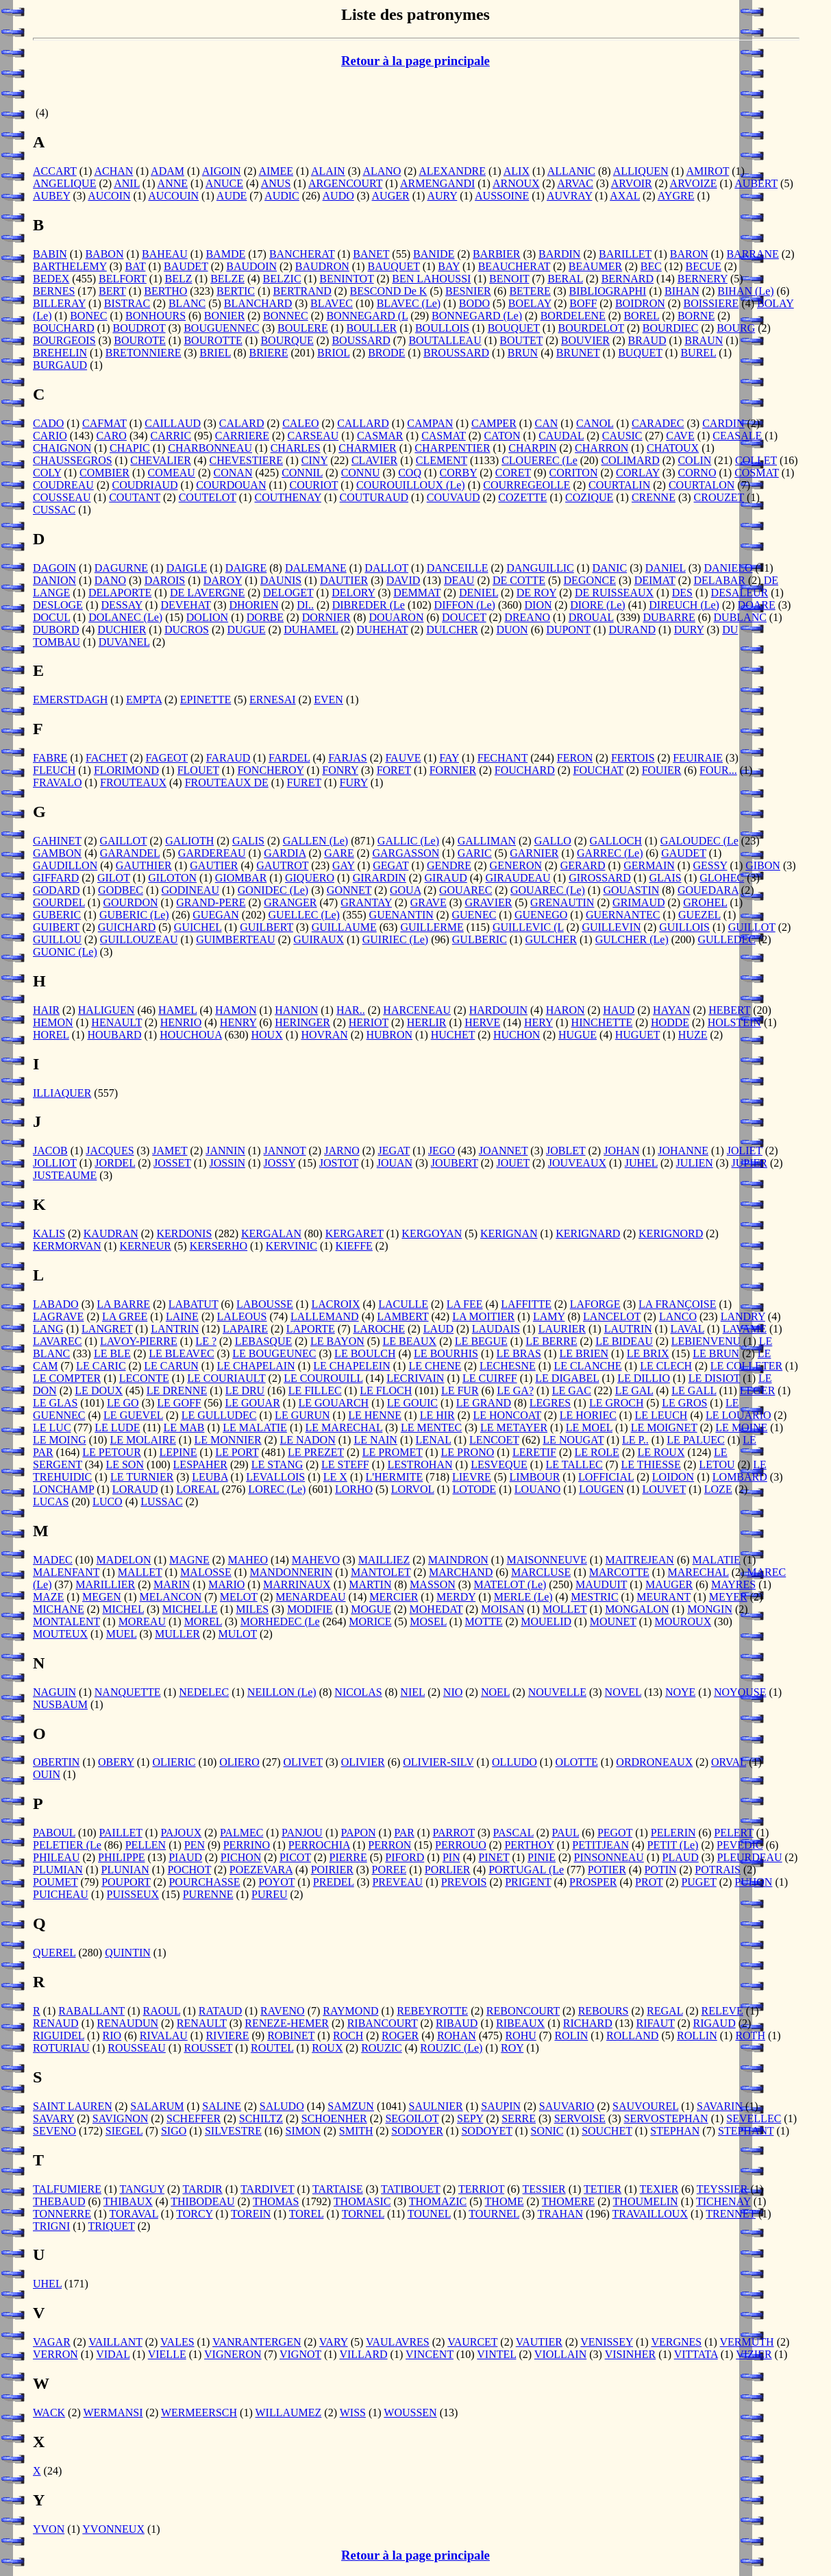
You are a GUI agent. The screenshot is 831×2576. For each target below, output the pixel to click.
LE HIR (437, 1415)
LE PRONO (467, 1452)
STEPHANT (746, 2131)
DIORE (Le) (597, 605)
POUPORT (126, 1882)
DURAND (632, 629)
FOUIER (662, 770)
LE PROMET (392, 1452)
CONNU (360, 472)
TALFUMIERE (67, 2189)
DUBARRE (669, 617)
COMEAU (171, 472)
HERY (538, 1022)
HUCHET (453, 1035)
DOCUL (52, 617)
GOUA (405, 890)
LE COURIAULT (226, 1378)
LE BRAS (519, 1353)
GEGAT (390, 865)
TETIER (602, 2189)
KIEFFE (354, 1246)
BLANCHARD (258, 303)
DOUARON (396, 617)
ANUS (276, 183)
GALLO (552, 841)
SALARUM (157, 2106)
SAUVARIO (567, 2106)
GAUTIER (214, 865)
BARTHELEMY (70, 266)
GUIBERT (56, 927)
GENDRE (449, 865)
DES (682, 592)
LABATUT (194, 1304)
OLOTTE (576, 1762)
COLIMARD (630, 460)
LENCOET (494, 1440)
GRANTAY (366, 902)
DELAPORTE (119, 592)
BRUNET (578, 353)
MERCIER (393, 1597)
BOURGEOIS (64, 340)
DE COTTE (519, 580)
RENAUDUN (127, 2023)
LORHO (354, 1489)
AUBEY (52, 196)
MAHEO (247, 1560)
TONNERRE (62, 2214)
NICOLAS (358, 1692)
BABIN (50, 254)
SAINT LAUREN (72, 2106)
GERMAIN (649, 865)
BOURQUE (286, 340)
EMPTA (144, 699)
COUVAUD (453, 497)
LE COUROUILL (323, 1378)
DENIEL (478, 592)
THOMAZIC (438, 2201)
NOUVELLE (557, 1692)
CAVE (680, 435)
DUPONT (568, 629)
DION (538, 605)
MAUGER (669, 1584)
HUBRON (389, 1035)
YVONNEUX (113, 2529)
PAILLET (120, 1832)
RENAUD (56, 2023)
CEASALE (737, 435)
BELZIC (282, 278)
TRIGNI (51, 2226)
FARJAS (347, 758)
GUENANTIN (401, 915)
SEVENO (54, 2131)
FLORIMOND (126, 770)
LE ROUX (661, 1452)
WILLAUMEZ (288, 2412)
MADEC (53, 1560)
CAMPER (494, 423)
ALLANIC (571, 171)
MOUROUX (683, 1621)
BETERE (529, 291)
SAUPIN (501, 2106)
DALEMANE (316, 568)
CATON (502, 435)
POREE (389, 1869)
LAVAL (688, 1329)
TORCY (194, 2214)
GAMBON (57, 853)
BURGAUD (60, 365)
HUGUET (637, 1035)
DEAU (459, 580)
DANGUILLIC (540, 568)
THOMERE (568, 2201)
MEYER (728, 1597)
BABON (104, 254)
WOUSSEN (410, 2412)
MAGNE (189, 1560)
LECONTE (144, 1378)
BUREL (698, 353)
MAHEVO (316, 1560)
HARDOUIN (498, 1010)
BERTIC (235, 291)
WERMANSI (112, 2412)
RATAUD (221, 2011)
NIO (452, 1692)
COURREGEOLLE (526, 485)
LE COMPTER (67, 1378)
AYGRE (676, 196)
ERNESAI (272, 699)
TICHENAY (723, 2201)
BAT (135, 266)
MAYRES (733, 1584)
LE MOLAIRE (142, 1440)
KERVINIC (291, 1246)
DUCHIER (121, 629)
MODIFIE (310, 1609)
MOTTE (484, 1621)
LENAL (433, 1440)
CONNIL (302, 472)
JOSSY (280, 1163)
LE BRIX (648, 1353)
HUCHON (516, 1035)
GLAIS (665, 878)
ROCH (348, 2035)
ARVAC (575, 183)
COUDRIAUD (145, 485)
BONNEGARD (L (367, 315)
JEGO (441, 1150)
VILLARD (363, 2354)
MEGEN (101, 1597)
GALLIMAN (487, 841)
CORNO (697, 472)
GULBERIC (479, 939)
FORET (394, 770)
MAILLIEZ (384, 1560)
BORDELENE (573, 315)
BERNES (54, 291)
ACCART (55, 171)
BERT (112, 291)
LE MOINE (741, 1427)
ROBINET (290, 2035)
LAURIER (562, 1329)
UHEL (47, 2283)
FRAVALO (57, 782)
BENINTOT (346, 278)
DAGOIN (54, 568)
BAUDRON (322, 266)
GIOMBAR (241, 878)
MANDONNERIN (290, 1572)
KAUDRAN (111, 1233)
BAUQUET (394, 266)
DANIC (609, 568)
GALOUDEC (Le (699, 841)
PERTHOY (529, 1845)
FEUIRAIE (698, 758)
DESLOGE (58, 605)
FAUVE (403, 758)
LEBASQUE (264, 1341)
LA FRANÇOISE (677, 1304)
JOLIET (744, 1150)
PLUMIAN (58, 1869)
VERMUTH (747, 2342)
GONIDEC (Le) (273, 890)
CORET (513, 472)
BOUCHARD (64, 328)
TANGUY (141, 2189)
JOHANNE (683, 1150)
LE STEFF (345, 1464)
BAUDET (186, 266)
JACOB (50, 1150)
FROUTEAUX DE (227, 782)
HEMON (53, 1022)
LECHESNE (508, 1366)
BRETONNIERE (144, 353)
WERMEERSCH (199, 2412)
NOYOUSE (740, 1692)
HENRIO (180, 1022)
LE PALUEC (695, 1440)
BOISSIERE (711, 303)
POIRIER (332, 1869)
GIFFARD (56, 878)
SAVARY (53, 2118)
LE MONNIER (228, 1440)
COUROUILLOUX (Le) (410, 485)
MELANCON (171, 1597)
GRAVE (428, 902)
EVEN (328, 699)
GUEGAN (216, 915)
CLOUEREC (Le (539, 460)
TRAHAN (560, 2214)
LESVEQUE (499, 1464)
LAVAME (745, 1329)
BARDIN (559, 254)
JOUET (513, 1163)
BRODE (386, 353)
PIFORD (404, 1857)
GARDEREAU (212, 853)
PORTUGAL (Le (526, 1869)
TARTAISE (337, 2189)
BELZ (179, 278)
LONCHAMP (63, 1489)
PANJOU (302, 1832)
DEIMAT (654, 580)
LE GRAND (483, 1403)
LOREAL (197, 1489)
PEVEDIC (740, 1845)
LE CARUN (171, 1366)
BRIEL (215, 353)
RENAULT (202, 2023)
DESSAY (121, 605)
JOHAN (621, 1150)
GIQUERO (309, 878)
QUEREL (54, 1952)
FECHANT (502, 758)
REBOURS (603, 2011)
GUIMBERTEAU (235, 939)
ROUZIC (381, 2048)
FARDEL (289, 758)
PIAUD (185, 1857)
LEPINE (178, 1452)
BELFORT (123, 278)
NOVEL (623, 1692)
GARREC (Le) (610, 853)
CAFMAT (104, 423)
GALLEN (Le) (316, 841)
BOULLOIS (442, 328)
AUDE (231, 196)
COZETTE (522, 497)
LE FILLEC (315, 1390)
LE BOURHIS (446, 1353)
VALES (177, 2342)
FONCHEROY (270, 770)
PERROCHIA (319, 1845)
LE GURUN (302, 1415)
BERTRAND (302, 291)
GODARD (56, 890)
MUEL (121, 1634)
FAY (449, 758)
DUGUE (246, 629)
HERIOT (368, 1022)
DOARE (757, 605)
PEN (194, 1845)
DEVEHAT (185, 605)
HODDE (670, 1022)
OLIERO (239, 1762)
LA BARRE (123, 1304)
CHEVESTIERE (247, 460)
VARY (333, 2342)
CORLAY (638, 472)
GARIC (475, 853)
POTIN (660, 1869)
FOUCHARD (525, 770)
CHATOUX (673, 448)
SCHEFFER (193, 2118)
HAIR (46, 1010)
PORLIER (448, 1869)
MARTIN (370, 1584)
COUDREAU (63, 485)
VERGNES (676, 2342)
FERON (575, 758)
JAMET (169, 1150)
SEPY (470, 2118)
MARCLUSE (541, 1572)
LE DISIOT (715, 1378)
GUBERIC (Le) (134, 915)
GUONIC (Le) (65, 952)
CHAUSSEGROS (72, 460)
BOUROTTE (213, 340)
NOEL (495, 1692)
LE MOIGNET (664, 1427)
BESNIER (468, 291)
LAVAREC (57, 1341)
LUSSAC (161, 1501)
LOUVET (664, 1489)
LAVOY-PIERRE (138, 1341)
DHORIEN (254, 605)
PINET (493, 1857)
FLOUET (198, 770)
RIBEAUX (520, 2023)
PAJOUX (180, 1832)
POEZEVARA (261, 1869)
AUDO (338, 196)
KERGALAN (271, 1233)
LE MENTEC (431, 1427)
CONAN (233, 472)
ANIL (127, 183)
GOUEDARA (708, 890)
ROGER (400, 2035)
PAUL (566, 1832)
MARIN (171, 1584)
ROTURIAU (61, 2048)
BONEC (88, 315)
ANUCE (224, 183)
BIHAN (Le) (745, 291)
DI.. (305, 605)
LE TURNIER (142, 1477)
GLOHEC (721, 878)
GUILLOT (752, 927)
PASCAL (513, 1832)
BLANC (187, 303)
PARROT (454, 1832)
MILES (252, 1609)
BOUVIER (585, 340)
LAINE (182, 1316)
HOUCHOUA (191, 1035)
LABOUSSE (264, 1304)
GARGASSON (405, 853)
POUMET (55, 1882)
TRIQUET (111, 2226)
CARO (111, 435)
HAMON (235, 1010)
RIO (112, 2035)
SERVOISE (580, 2118)
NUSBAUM (60, 1704)
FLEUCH (54, 770)
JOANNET (503, 1150)
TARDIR (202, 2189)
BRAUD (647, 340)
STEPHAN (674, 2131)
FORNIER (453, 770)
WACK (49, 2412)
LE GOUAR (252, 1403)
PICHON (241, 1857)
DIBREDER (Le (368, 605)
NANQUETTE (128, 1692)
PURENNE (208, 1894)
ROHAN (456, 2035)
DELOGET (288, 592)
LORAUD (135, 1489)
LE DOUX (99, 1390)
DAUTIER (344, 580)
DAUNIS (280, 580)
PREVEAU (397, 1882)
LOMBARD (739, 1477)
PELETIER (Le (67, 1845)
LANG (48, 1329)
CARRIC (171, 435)
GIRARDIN (379, 878)
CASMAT (443, 435)
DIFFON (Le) (464, 605)
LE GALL (694, 1390)
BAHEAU (165, 254)
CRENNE (653, 497)
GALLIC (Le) (408, 841)
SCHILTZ (261, 2118)
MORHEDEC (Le (280, 1621)
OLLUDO (514, 1762)
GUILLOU (57, 939)
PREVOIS (464, 1882)
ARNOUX (516, 183)
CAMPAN (430, 423)
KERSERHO (218, 1246)
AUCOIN (109, 196)
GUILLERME (431, 927)
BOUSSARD (361, 340)
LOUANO (537, 1489)
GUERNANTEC (623, 915)
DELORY (353, 592)
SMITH (356, 2131)
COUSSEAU (61, 497)
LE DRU (244, 1390)
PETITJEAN (600, 1845)
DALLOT (386, 568)
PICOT (295, 1857)
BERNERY (703, 278)
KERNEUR (145, 1246)
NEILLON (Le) (282, 1692)
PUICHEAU (60, 1894)
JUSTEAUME (65, 1175)
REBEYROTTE (432, 2011)
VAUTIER (539, 2342)
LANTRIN (175, 1329)
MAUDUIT (601, 1584)
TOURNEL (494, 2214)
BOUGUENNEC (221, 328)
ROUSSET (208, 2048)
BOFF (583, 303)
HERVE (482, 1022)
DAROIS (165, 580)
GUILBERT (266, 927)
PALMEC (241, 1832)
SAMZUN (350, 2106)
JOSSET (172, 1163)
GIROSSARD (600, 878)
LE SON (125, 1464)
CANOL (595, 423)
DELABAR (719, 580)
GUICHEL (198, 927)
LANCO (678, 1316)
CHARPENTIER (452, 448)
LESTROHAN (419, 1464)
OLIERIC (173, 1762)
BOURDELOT (591, 328)
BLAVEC (331, 303)
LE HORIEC (588, 1415)
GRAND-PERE (210, 902)
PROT (649, 1882)
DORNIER (326, 617)
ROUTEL (272, 2048)
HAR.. (350, 1010)
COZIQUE (589, 497)
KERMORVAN (67, 1246)
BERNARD (627, 278)
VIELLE (167, 2354)
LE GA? (515, 1390)
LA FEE (465, 1304)
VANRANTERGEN (256, 2342)
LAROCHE (379, 1329)
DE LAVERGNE (207, 592)
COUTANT (134, 497)
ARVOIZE (693, 183)
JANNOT (285, 1150)
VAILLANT (115, 2342)
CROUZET (719, 497)
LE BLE (112, 1353)
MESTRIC (594, 1597)
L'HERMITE (394, 1477)
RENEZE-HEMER (287, 2023)
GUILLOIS (684, 927)
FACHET (106, 758)
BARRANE (752, 254)
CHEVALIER (160, 460)
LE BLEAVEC (181, 1353)
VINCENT (430, 2354)
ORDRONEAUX (654, 1762)
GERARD (583, 865)
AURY (442, 196)
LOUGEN (601, 1489)
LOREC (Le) (277, 1489)
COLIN (694, 460)
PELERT (733, 1832)
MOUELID (546, 1621)
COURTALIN (619, 485)
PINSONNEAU (609, 1857)
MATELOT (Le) (509, 1584)
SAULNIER (436, 2106)
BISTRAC (127, 303)
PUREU (269, 1894)
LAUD (438, 1329)
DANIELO (728, 568)
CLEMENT (441, 460)
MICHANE (58, 1609)
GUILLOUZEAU (139, 939)
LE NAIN (375, 1440)
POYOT (276, 1882)
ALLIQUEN (641, 171)
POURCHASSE (204, 1882)
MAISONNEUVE (546, 1560)
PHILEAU (56, 1857)
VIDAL (112, 2354)
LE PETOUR (111, 1452)
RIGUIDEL (58, 2035)
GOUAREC (465, 890)
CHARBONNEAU (210, 448)
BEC (651, 266)
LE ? (205, 1341)
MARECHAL (697, 1572)
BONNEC (285, 315)
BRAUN (703, 340)
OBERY (116, 1762)
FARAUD (228, 758)
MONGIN (709, 1609)
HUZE (693, 1035)
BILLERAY (59, 303)
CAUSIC (622, 435)
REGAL (665, 2011)
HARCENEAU (417, 1010)
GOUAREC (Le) (547, 890)
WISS (353, 2412)
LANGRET (107, 1329)
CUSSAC (54, 509)
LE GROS (684, 1403)
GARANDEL (130, 853)
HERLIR (427, 1022)
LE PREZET (316, 1452)
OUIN (46, 1774)
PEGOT (614, 1832)
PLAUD (680, 1857)
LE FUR (460, 1390)
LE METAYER (513, 1427)
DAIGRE (245, 568)
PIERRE (348, 1857)
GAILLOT (123, 841)
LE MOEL (589, 1427)
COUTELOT (207, 497)
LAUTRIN (628, 1329)
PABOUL (54, 1832)
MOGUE (371, 1609)
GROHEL (705, 902)
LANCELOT (612, 1316)
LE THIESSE (650, 1464)
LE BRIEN (584, 1353)
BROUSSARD (456, 353)
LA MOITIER (483, 1316)
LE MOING (59, 1440)
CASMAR (380, 435)
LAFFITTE (526, 1304)
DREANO (527, 617)
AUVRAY (569, 196)
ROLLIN (697, 2035)
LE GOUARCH (334, 1403)
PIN (451, 1857)
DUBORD (56, 629)
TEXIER (659, 2189)
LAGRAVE (58, 1316)
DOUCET (464, 617)
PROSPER (593, 1882)
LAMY (549, 1316)
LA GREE (124, 1316)
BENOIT (509, 278)
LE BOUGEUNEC (274, 1353)
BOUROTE (140, 340)
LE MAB (183, 1427)
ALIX (517, 171)
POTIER (607, 1869)
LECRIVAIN (415, 1378)
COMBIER (104, 472)
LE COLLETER (746, 1366)
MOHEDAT (436, 1609)
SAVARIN (720, 2106)
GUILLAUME (344, 927)
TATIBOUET (410, 2189)
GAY (343, 865)
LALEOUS (242, 1316)
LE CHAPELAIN (255, 1366)
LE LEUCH (661, 1415)
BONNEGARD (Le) (477, 315)
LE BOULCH (364, 1353)
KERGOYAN (431, 1233)
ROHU (520, 2035)
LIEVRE (471, 1477)
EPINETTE (206, 699)
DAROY (222, 580)
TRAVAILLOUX (650, 2214)
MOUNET (613, 1621)
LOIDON (673, 1477)
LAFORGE (595, 1304)
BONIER (224, 315)
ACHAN (113, 171)
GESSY (710, 865)
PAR (404, 1832)
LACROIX (335, 1304)
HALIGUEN (106, 1010)
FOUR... (718, 770)
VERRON (55, 2354)
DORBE (265, 617)
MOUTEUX (60, 1634)
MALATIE (717, 1560)
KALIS (49, 1233)
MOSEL (428, 1621)
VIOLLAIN (560, 2354)
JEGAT (393, 1150)
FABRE (50, 758)
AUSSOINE (502, 196)
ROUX (327, 2048)
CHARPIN (532, 448)
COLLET (756, 460)
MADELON (123, 1560)
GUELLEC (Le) (304, 915)
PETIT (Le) (673, 1845)
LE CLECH (666, 1366)
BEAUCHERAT (514, 266)
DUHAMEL (311, 629)
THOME (504, 2201)
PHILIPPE (121, 1857)
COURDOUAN (231, 485)
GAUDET (683, 853)
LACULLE (403, 1304)
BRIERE (268, 353)
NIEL (412, 1692)
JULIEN (694, 1163)
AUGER (391, 196)
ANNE (173, 183)
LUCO (107, 1501)
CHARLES (296, 448)
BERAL (565, 278)
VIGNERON (233, 2354)
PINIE (542, 1857)
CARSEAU (313, 435)
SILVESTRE (233, 2131)
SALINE (221, 2106)
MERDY (455, 1597)
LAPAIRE (245, 1329)
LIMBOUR (535, 1477)
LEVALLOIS (275, 1477)
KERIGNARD (588, 1233)
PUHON (753, 1882)
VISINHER (630, 2354)
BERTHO (165, 291)
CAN (546, 423)
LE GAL (634, 1390)
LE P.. (635, 1440)
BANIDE (433, 254)
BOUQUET (514, 328)
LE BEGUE (481, 1341)
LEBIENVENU (706, 1341)
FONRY (340, 770)
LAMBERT (402, 1316)
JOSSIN (227, 1163)
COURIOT (314, 485)
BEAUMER (595, 266)
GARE (339, 853)
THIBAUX (128, 2201)
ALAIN (328, 171)
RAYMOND (350, 2011)
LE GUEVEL (133, 1415)
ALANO (381, 171)
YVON (48, 2529)
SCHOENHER (334, 2118)
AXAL (625, 196)
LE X (335, 1477)
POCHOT (189, 1869)
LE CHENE (434, 1366)
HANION (296, 1010)
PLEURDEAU (749, 1857)
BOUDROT (138, 328)
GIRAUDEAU (517, 878)
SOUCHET (607, 2131)
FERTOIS (633, 758)
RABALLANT (91, 2011)
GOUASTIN (632, 890)
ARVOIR (631, 183)
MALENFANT (66, 1572)
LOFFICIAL (606, 1477)
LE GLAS (55, 1403)
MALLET (140, 1572)
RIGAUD (714, 2023)
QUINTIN (128, 1952)
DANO (110, 580)
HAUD (618, 1010)
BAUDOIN (251, 266)
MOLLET (565, 1609)
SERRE (518, 2118)
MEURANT (663, 1597)
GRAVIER (488, 902)
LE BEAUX (410, 1341)
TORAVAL (133, 2214)
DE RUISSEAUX (614, 592)
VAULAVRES (398, 2342)
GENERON (516, 865)
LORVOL (412, 1489)
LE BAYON (337, 1341)
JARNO (342, 1150)
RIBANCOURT (382, 2023)
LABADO (56, 1304)
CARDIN (723, 423)
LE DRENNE (177, 1390)
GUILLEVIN (611, 927)
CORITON (573, 472)
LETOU (716, 1464)
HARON (565, 1010)
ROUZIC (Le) (451, 2048)
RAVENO (282, 2011)
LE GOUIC (412, 1403)
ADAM (167, 171)
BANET (371, 254)
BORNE (696, 315)
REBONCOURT (523, 2011)
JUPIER (749, 1163)
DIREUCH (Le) (684, 605)
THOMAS (276, 2201)
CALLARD (363, 423)
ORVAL (728, 1762)
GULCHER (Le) (632, 939)
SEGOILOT (411, 2118)
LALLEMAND (324, 1316)
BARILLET (625, 254)
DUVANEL (124, 642)
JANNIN (225, 1150)
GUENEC (473, 915)
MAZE (48, 1597)
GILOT (113, 878)
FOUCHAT (598, 770)
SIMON (303, 2131)
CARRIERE (242, 435)
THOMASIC (362, 2201)
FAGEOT (166, 758)
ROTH (750, 2035)
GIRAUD (446, 878)
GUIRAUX (318, 939)
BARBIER (496, 254)
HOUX (267, 1035)
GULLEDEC (726, 939)
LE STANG (277, 1464)
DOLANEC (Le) (125, 617)
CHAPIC (130, 448)
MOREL (203, 1621)
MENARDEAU (310, 1597)
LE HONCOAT (507, 1415)
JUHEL (641, 1163)
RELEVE (722, 2011)
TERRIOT (481, 2189)
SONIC (546, 2131)
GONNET (349, 890)
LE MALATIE (255, 1427)
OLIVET (303, 1762)
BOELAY (529, 303)
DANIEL (665, 568)
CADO (48, 423)
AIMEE (275, 171)
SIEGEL (124, 2131)
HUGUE (577, 1035)
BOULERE (302, 328)
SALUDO (282, 2106)
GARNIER (534, 853)
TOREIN (251, 2214)
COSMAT (756, 472)
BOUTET (521, 340)
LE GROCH (616, 1403)
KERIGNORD (670, 1233)
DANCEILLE (457, 568)
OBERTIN (56, 1762)
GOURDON (130, 902)
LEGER (758, 1390)
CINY (314, 460)
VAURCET (472, 2342)
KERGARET (354, 1233)
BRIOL (333, 353)
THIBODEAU (202, 2201)
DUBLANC (740, 617)
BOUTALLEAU (444, 340)
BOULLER (371, 328)
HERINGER (302, 1022)
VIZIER (753, 2354)
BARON (689, 254)
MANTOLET (380, 1572)
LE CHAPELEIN (351, 1366)
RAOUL (162, 2011)
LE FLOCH (386, 1390)
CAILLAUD (173, 423)
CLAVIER (374, 460)
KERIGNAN (509, 1233)
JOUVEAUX (577, 1163)
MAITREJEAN (639, 1560)
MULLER (177, 1634)
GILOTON (172, 878)
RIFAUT (655, 2023)
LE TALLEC (573, 1464)
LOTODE (474, 1489)
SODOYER (417, 2131)
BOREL (641, 315)
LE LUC (52, 1427)
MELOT (239, 1597)
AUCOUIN (173, 196)
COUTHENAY (287, 497)
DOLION (207, 617)
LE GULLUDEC (219, 1415)
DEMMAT (417, 592)
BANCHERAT (302, 254)
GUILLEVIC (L (528, 927)
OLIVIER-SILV (438, 1762)
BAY (449, 266)
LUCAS (51, 1501)
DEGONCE (590, 580)
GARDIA (285, 853)
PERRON (389, 1845)
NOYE (680, 1692)
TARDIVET (267, 2189)
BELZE (227, 278)
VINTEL (496, 2354)
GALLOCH (616, 841)
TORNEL (363, 2214)
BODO (474, 303)
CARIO (50, 435)
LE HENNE (374, 1415)
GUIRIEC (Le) (395, 939)
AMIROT (707, 171)
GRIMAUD (638, 902)
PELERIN (673, 1832)
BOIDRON (640, 303)
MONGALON (637, 1609)
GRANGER (290, 902)
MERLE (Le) (523, 1597)
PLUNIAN (125, 1869)
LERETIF (534, 1452)
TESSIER (544, 2189)
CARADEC (658, 423)
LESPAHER (200, 1464)
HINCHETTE (602, 1022)
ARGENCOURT (345, 183)
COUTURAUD (374, 497)
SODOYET (486, 2131)
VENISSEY (606, 2342)
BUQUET (640, 353)
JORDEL (115, 1163)
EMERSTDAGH (70, 699)
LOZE (718, 1489)
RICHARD (587, 2023)
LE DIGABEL (567, 1378)
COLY (47, 472)
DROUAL (591, 617)
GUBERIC (57, 915)
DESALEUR (740, 592)
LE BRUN (716, 1353)
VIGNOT (300, 2354)
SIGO (173, 2131)
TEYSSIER (722, 2189)
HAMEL (177, 1010)
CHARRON (601, 448)
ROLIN (571, 2035)
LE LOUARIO (738, 1415)
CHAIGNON (62, 448)
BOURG (736, 328)
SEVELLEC (753, 2118)
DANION (54, 580)
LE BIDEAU (624, 1341)
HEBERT (729, 1010)
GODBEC (120, 890)
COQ (409, 472)
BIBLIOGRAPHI (607, 291)
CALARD (241, 423)
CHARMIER (367, 448)
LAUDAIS (496, 1329)
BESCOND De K (388, 291)
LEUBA (209, 1477)
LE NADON (307, 1440)
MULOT (237, 1634)
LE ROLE (597, 1452)
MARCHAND (461, 1572)
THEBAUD (59, 2201)
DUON (512, 629)
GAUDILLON (65, 865)
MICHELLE (190, 1609)
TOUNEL (429, 2214)
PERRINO (246, 1845)
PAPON (358, 1832)
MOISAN (502, 1609)
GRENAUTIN (562, 902)
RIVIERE (227, 2035)
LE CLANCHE (587, 1366)
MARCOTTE (619, 1572)
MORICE (370, 1621)
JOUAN (394, 1163)
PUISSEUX (133, 1894)
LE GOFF (179, 1403)
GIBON (762, 865)
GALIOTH (189, 841)
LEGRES (550, 1403)
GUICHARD (127, 927)
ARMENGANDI (437, 183)
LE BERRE (551, 1341)
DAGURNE (121, 568)
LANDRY (743, 1316)
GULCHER (551, 939)
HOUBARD (114, 1035)
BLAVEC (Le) (409, 303)
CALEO (300, 423)
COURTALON (701, 485)
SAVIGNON (120, 2118)
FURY (354, 782)
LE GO (123, 1403)
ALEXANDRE (452, 171)
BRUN (523, 353)
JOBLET (565, 1150)
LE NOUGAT (573, 1440)
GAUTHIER (144, 865)
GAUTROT (282, 865)
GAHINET (57, 841)
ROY (512, 2048)
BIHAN (682, 291)
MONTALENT (66, 1621)
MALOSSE (206, 1572)
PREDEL (333, 1882)
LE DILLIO (643, 1378)
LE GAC (571, 1390)
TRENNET (731, 2214)
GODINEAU (190, 890)
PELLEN (145, 1845)
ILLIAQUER (62, 1093)
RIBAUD (456, 2023)
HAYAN (672, 1010)
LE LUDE (117, 1427)
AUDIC (281, 196)
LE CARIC (100, 1366)
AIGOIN (221, 171)
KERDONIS (184, 1233)
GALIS (248, 841)
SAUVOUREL (645, 2106)
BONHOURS (155, 315)
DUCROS (186, 629)
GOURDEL (59, 902)
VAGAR (52, 2342)
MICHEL (123, 1609)
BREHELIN (60, 353)
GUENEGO (540, 915)
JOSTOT (338, 1163)
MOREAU (142, 1621)
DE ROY (537, 592)
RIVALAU (164, 2035)
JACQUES (110, 1150)
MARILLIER (105, 1584)
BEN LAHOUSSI (431, 278)
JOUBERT (454, 1163)
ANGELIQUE (64, 183)
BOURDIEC (671, 328)
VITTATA (696, 2354)
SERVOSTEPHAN (665, 2118)
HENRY (238, 1022)
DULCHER (452, 629)
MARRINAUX (297, 1584)
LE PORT (236, 1452)
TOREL (306, 2214)
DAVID (403, 580)
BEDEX (51, 278)
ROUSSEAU (136, 2048)
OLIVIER (363, 1762)
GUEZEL (699, 915)
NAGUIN (54, 1692)
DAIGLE (187, 568)
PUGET (698, 1882)
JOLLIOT (55, 1163)
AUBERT (756, 183)
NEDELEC (204, 1692)
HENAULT (116, 1022)
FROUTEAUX (133, 782)
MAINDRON (458, 1560)
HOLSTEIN (734, 1022)
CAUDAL (561, 435)
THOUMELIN (645, 2201)
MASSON (433, 1584)
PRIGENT (528, 1882)
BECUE (703, 266)
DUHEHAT (382, 629)
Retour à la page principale (415, 60)
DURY (689, 629)
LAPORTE (310, 1329)
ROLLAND (632, 2035)
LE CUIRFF (489, 1378)
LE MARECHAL (344, 1427)
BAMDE (225, 254)
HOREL (51, 1035)
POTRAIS (718, 1869)
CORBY (458, 472)
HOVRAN (324, 1035)
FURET (304, 782)
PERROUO (460, 1845)
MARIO (226, 1584)
